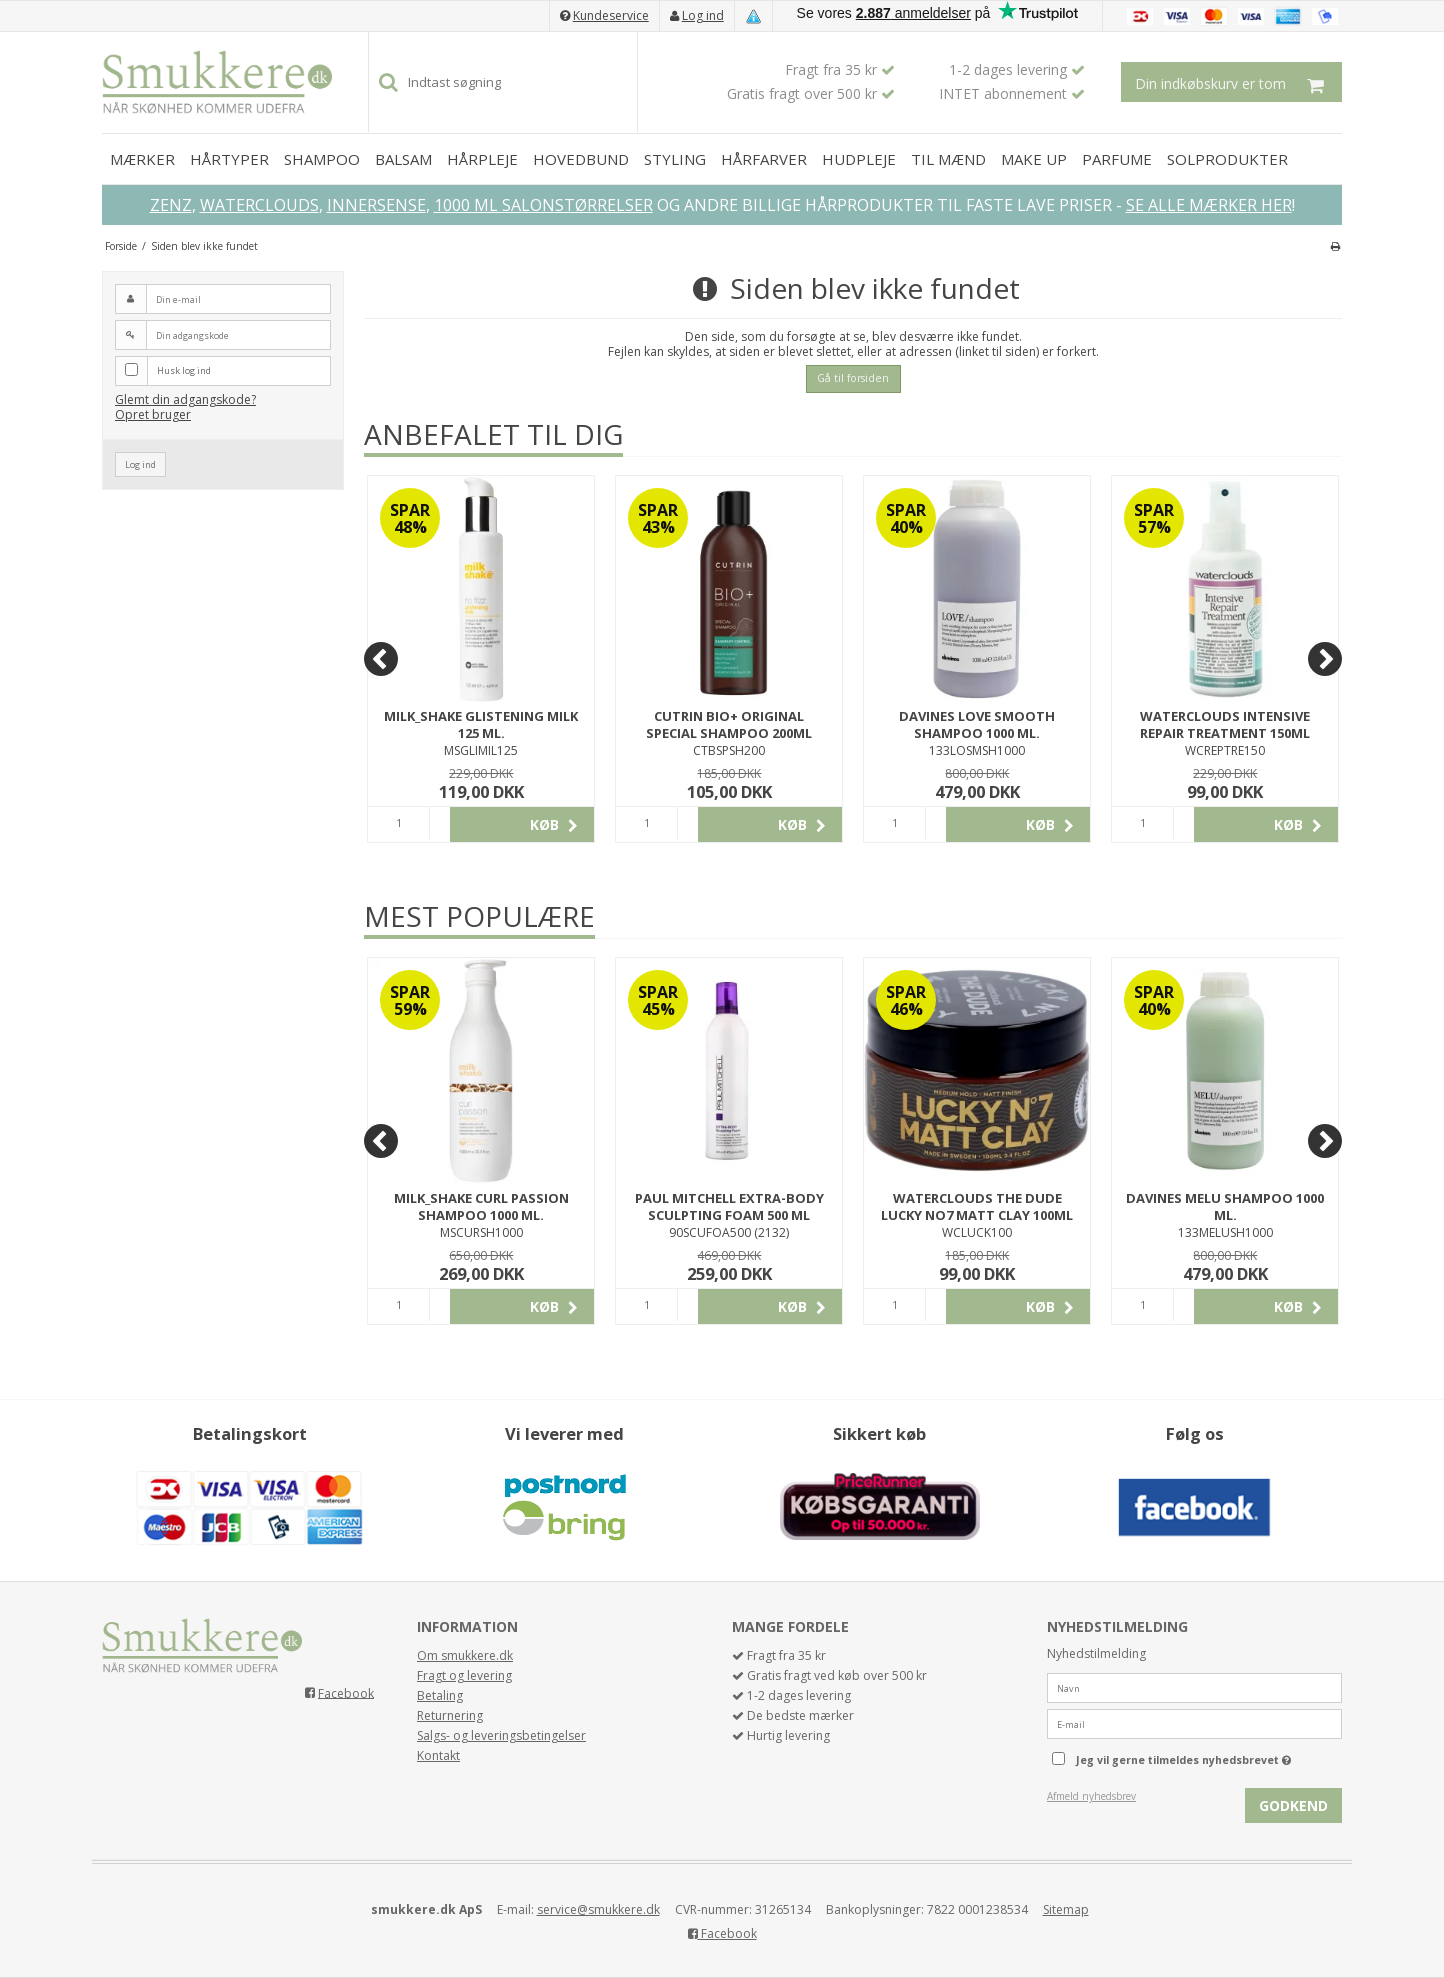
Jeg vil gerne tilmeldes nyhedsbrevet (1209, 1756)
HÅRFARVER (764, 159)
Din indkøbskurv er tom (1238, 82)
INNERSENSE (376, 205)
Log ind (703, 15)
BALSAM (403, 159)
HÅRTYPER (229, 159)
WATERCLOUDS (259, 205)
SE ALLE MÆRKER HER (1209, 205)
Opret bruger (153, 414)
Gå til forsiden (853, 378)
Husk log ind (184, 370)
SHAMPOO (322, 159)
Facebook (346, 1692)
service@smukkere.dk (598, 1909)
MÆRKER (142, 159)
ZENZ (171, 205)
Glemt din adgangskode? (185, 399)
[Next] (1325, 659)
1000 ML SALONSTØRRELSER (543, 205)
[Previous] (381, 659)
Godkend (1293, 1805)
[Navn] (1194, 1687)
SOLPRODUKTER (1227, 159)
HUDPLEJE (859, 159)
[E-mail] (1194, 1723)
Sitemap (1066, 1909)
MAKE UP (1034, 159)
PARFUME (1117, 159)
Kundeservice (611, 15)
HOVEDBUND (581, 159)
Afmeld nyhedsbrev (1091, 1796)
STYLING (675, 159)
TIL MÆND (948, 159)
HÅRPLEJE (482, 159)
